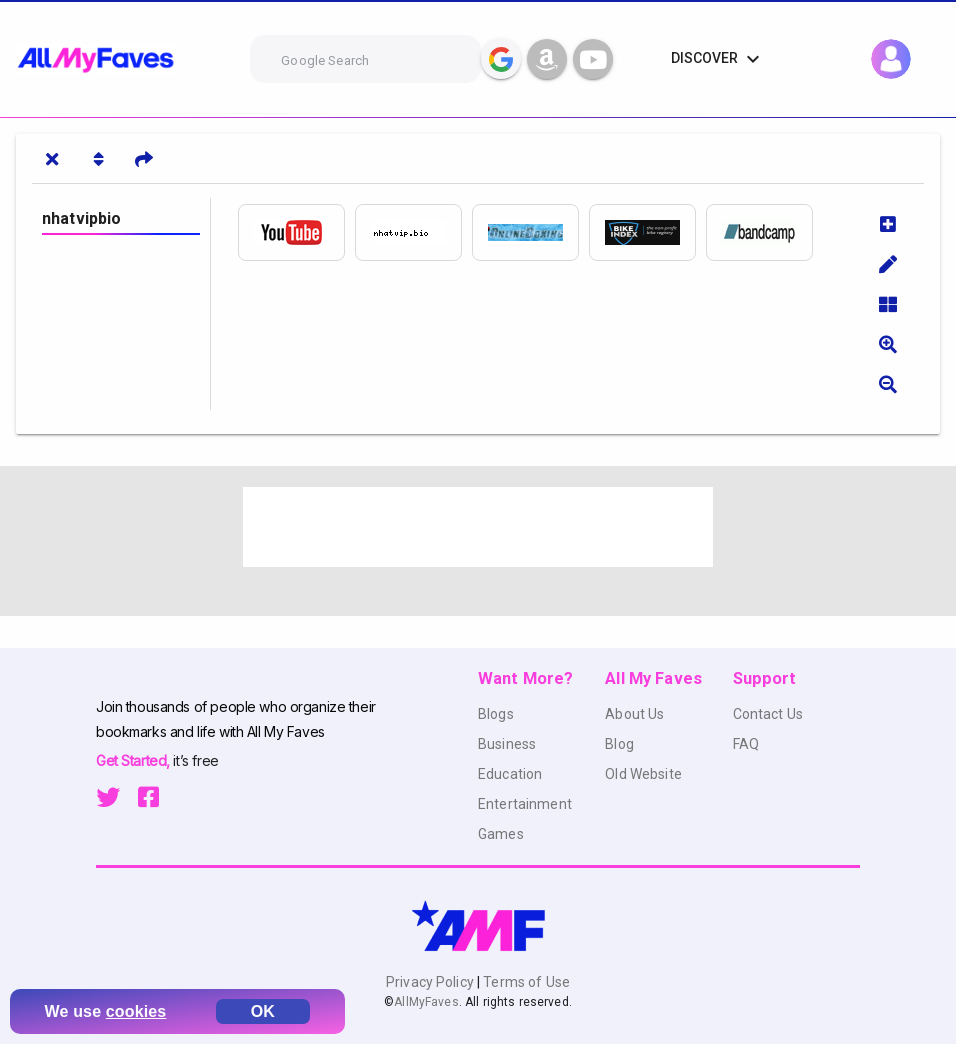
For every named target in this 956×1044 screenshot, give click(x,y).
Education (510, 774)
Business (507, 744)
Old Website (643, 774)
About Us (634, 714)
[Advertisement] (478, 527)
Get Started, (134, 760)
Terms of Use (525, 982)
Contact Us (768, 714)
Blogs (496, 714)
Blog (619, 744)
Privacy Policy (431, 982)
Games (501, 834)
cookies (136, 1011)
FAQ (746, 744)
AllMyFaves (426, 1002)
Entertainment (525, 804)
